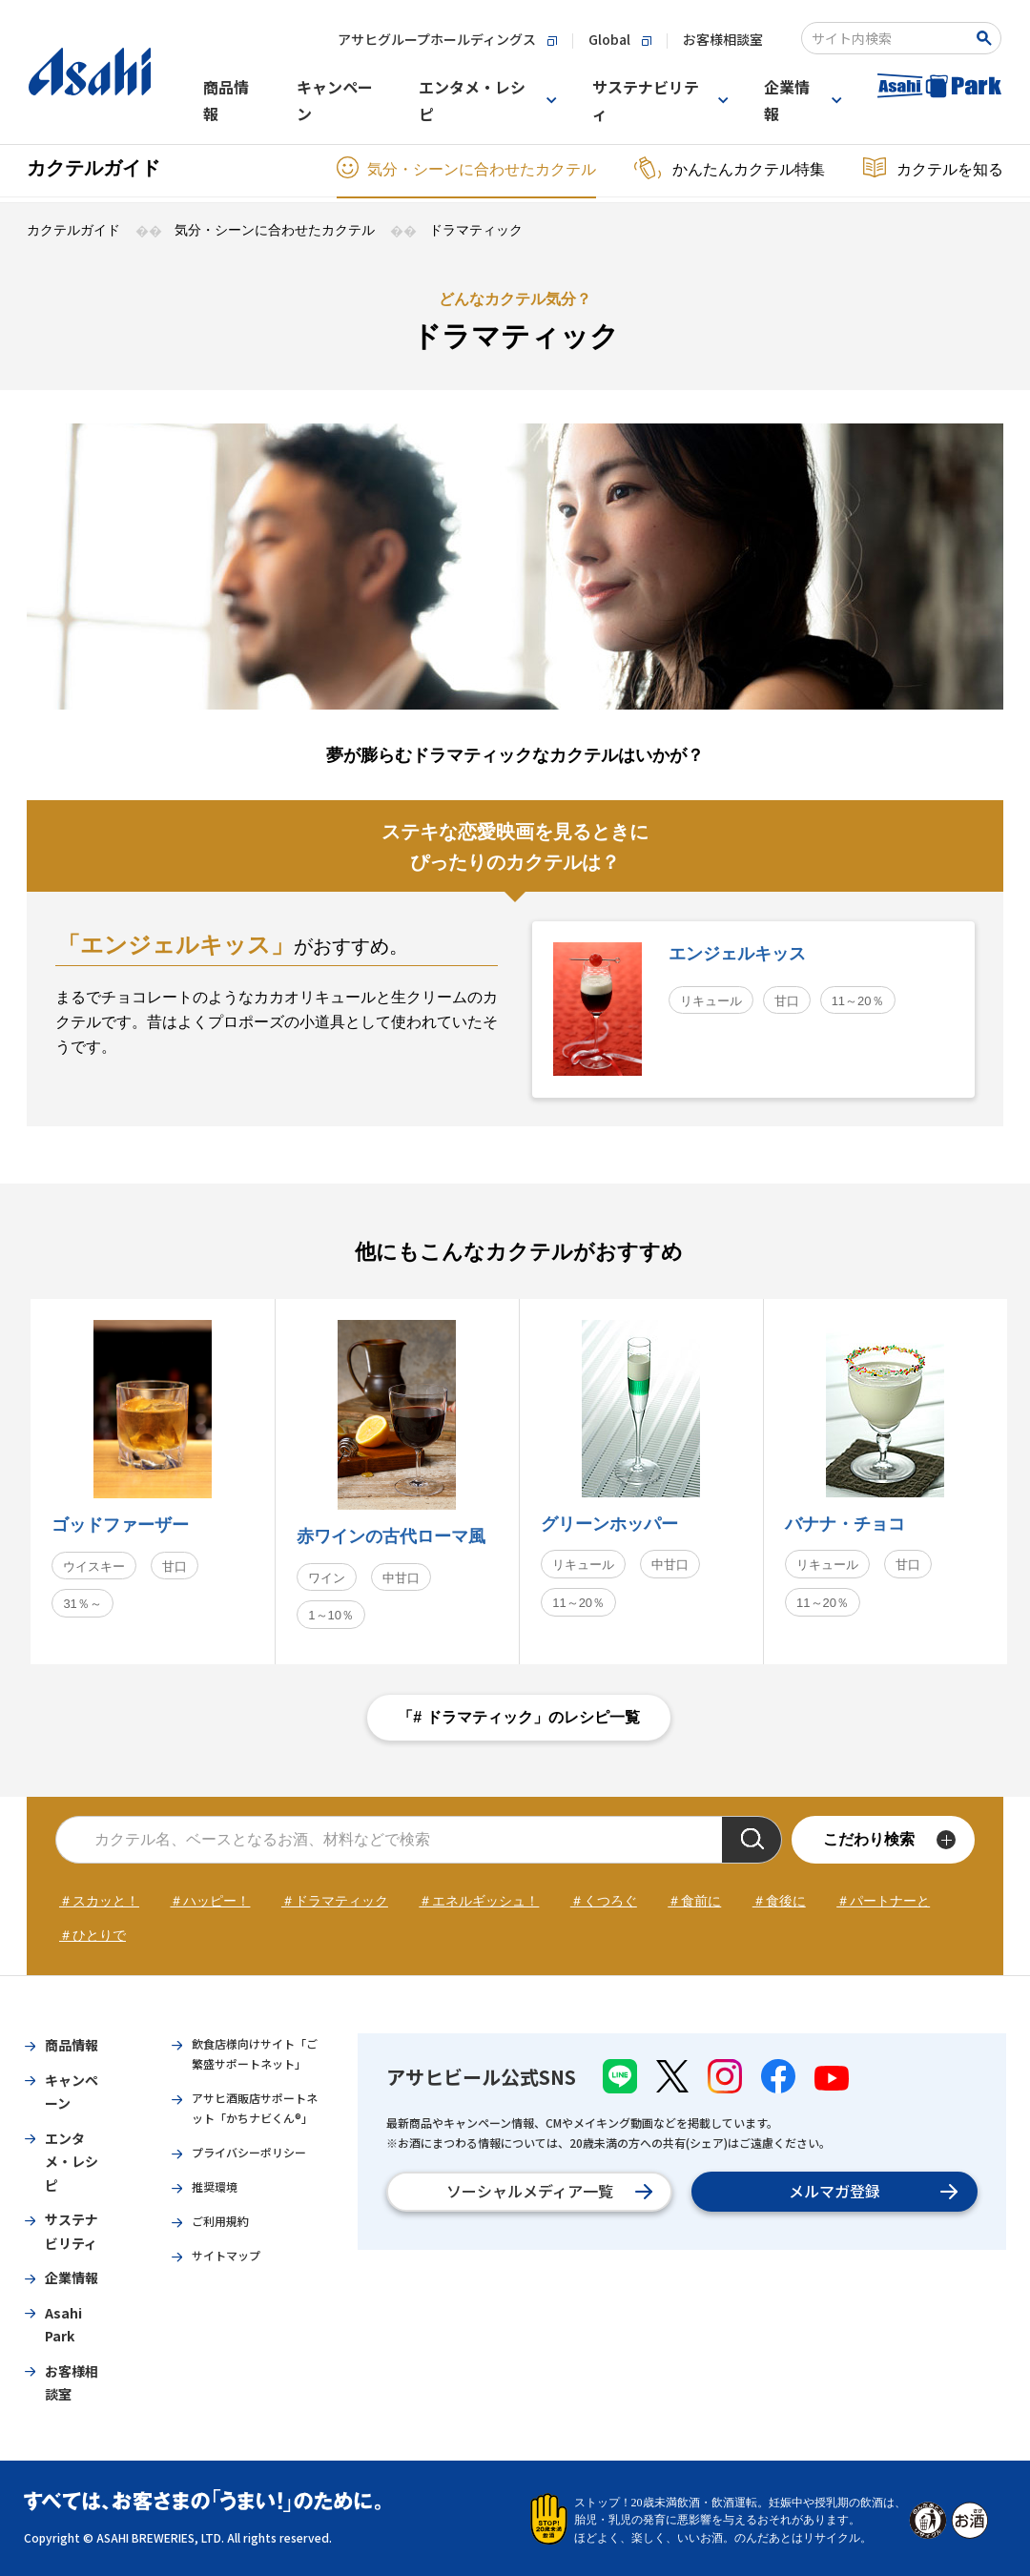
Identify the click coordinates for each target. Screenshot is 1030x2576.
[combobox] (888, 38)
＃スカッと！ (99, 1900)
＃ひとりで (92, 1935)
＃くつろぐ (603, 1900)
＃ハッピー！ (210, 1900)
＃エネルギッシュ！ (479, 1900)
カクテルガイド (93, 167)
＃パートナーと (883, 1900)
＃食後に (779, 1900)
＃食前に (694, 1900)
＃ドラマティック (334, 1900)
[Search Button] (987, 38)
